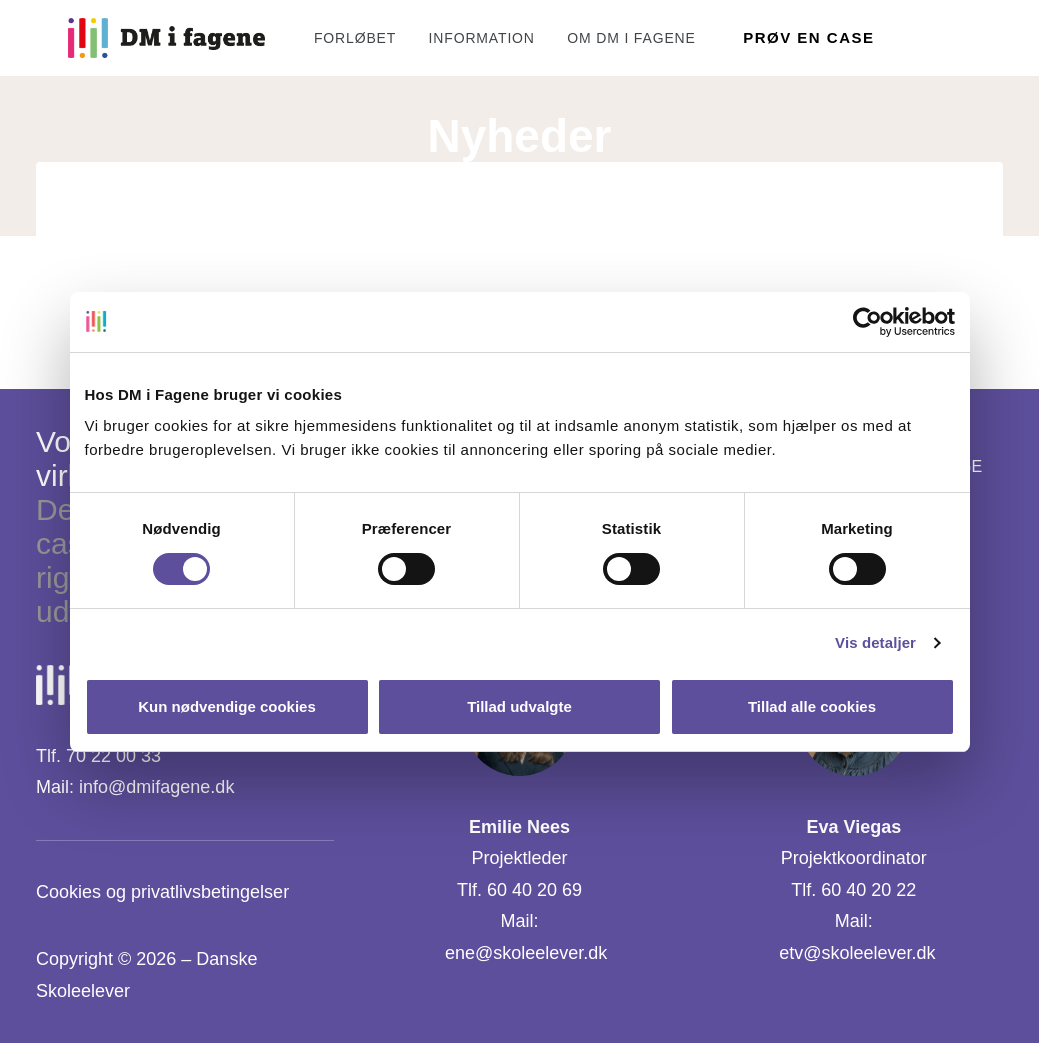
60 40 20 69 (534, 890)
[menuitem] (330, 38)
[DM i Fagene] (134, 38)
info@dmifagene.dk (156, 787)
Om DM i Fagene (599, 38)
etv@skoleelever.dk (857, 953)
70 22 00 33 (113, 756)
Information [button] (450, 38)
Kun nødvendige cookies (227, 706)
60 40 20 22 (868, 890)
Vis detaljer (875, 642)
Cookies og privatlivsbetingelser (162, 892)
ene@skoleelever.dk (526, 953)
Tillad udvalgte (519, 706)
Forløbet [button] (323, 38)
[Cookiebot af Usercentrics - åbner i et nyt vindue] (867, 322)
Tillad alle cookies (812, 706)
